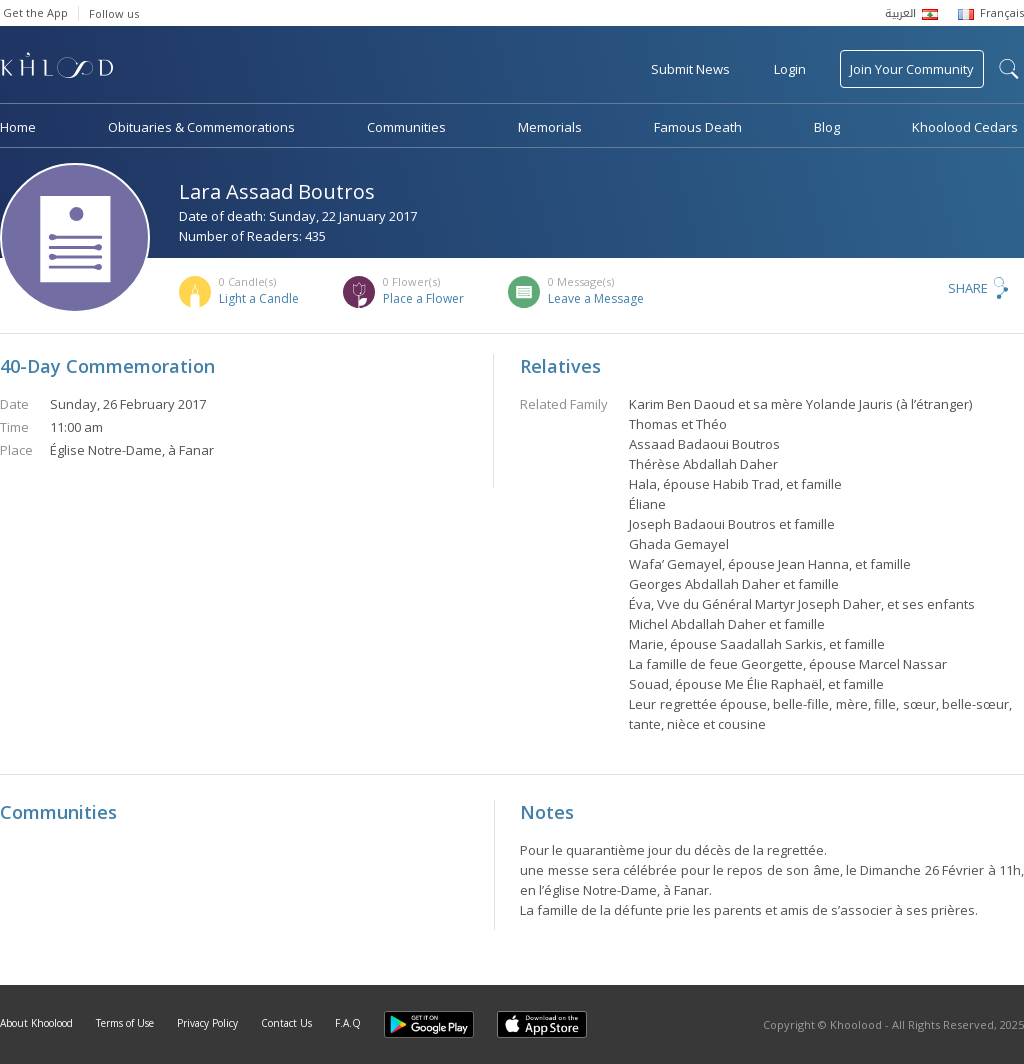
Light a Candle (259, 298)
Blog (827, 127)
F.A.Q (348, 1023)
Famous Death (698, 127)
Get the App (35, 12)
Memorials (550, 127)
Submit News (690, 69)
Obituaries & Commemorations (201, 127)
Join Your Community (912, 69)
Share (968, 288)
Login (790, 69)
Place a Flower (423, 298)
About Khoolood (36, 1023)
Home (18, 127)
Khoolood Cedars (965, 127)
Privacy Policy (207, 1023)
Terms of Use (125, 1023)
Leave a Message (596, 298)
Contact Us (286, 1023)
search (1009, 69)
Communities (406, 127)
